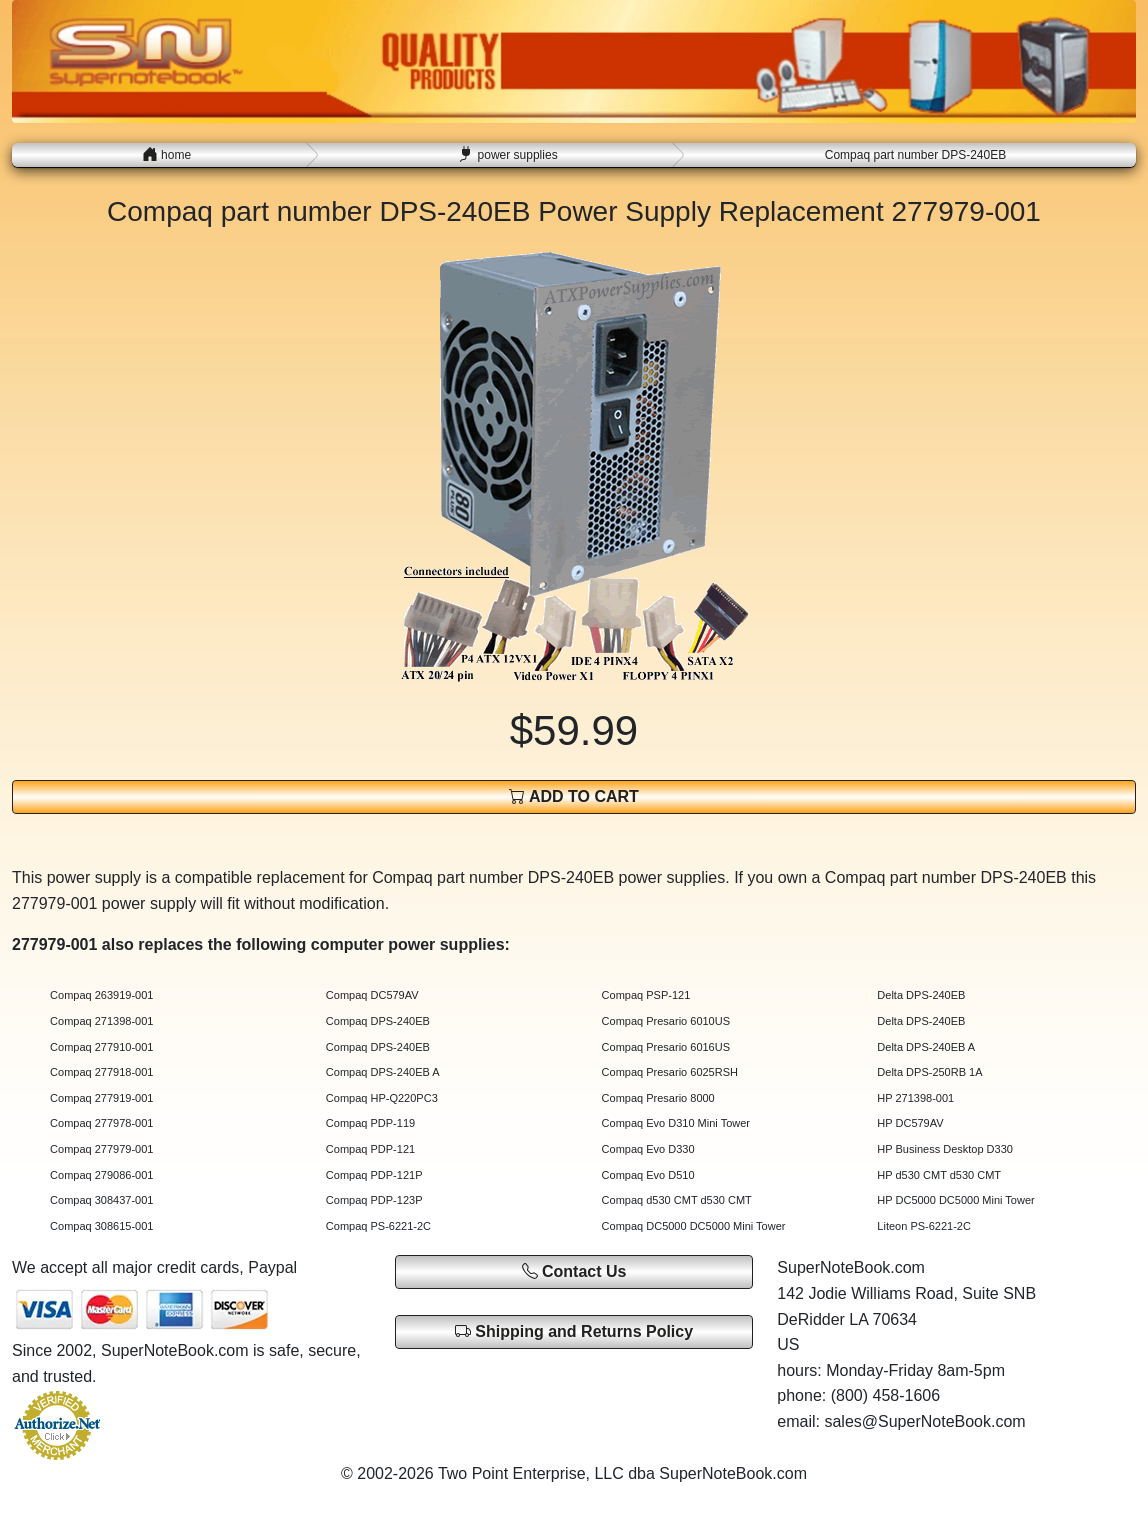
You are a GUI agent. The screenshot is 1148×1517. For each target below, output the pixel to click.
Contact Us (574, 1271)
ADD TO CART (574, 796)
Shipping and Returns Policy (574, 1331)
